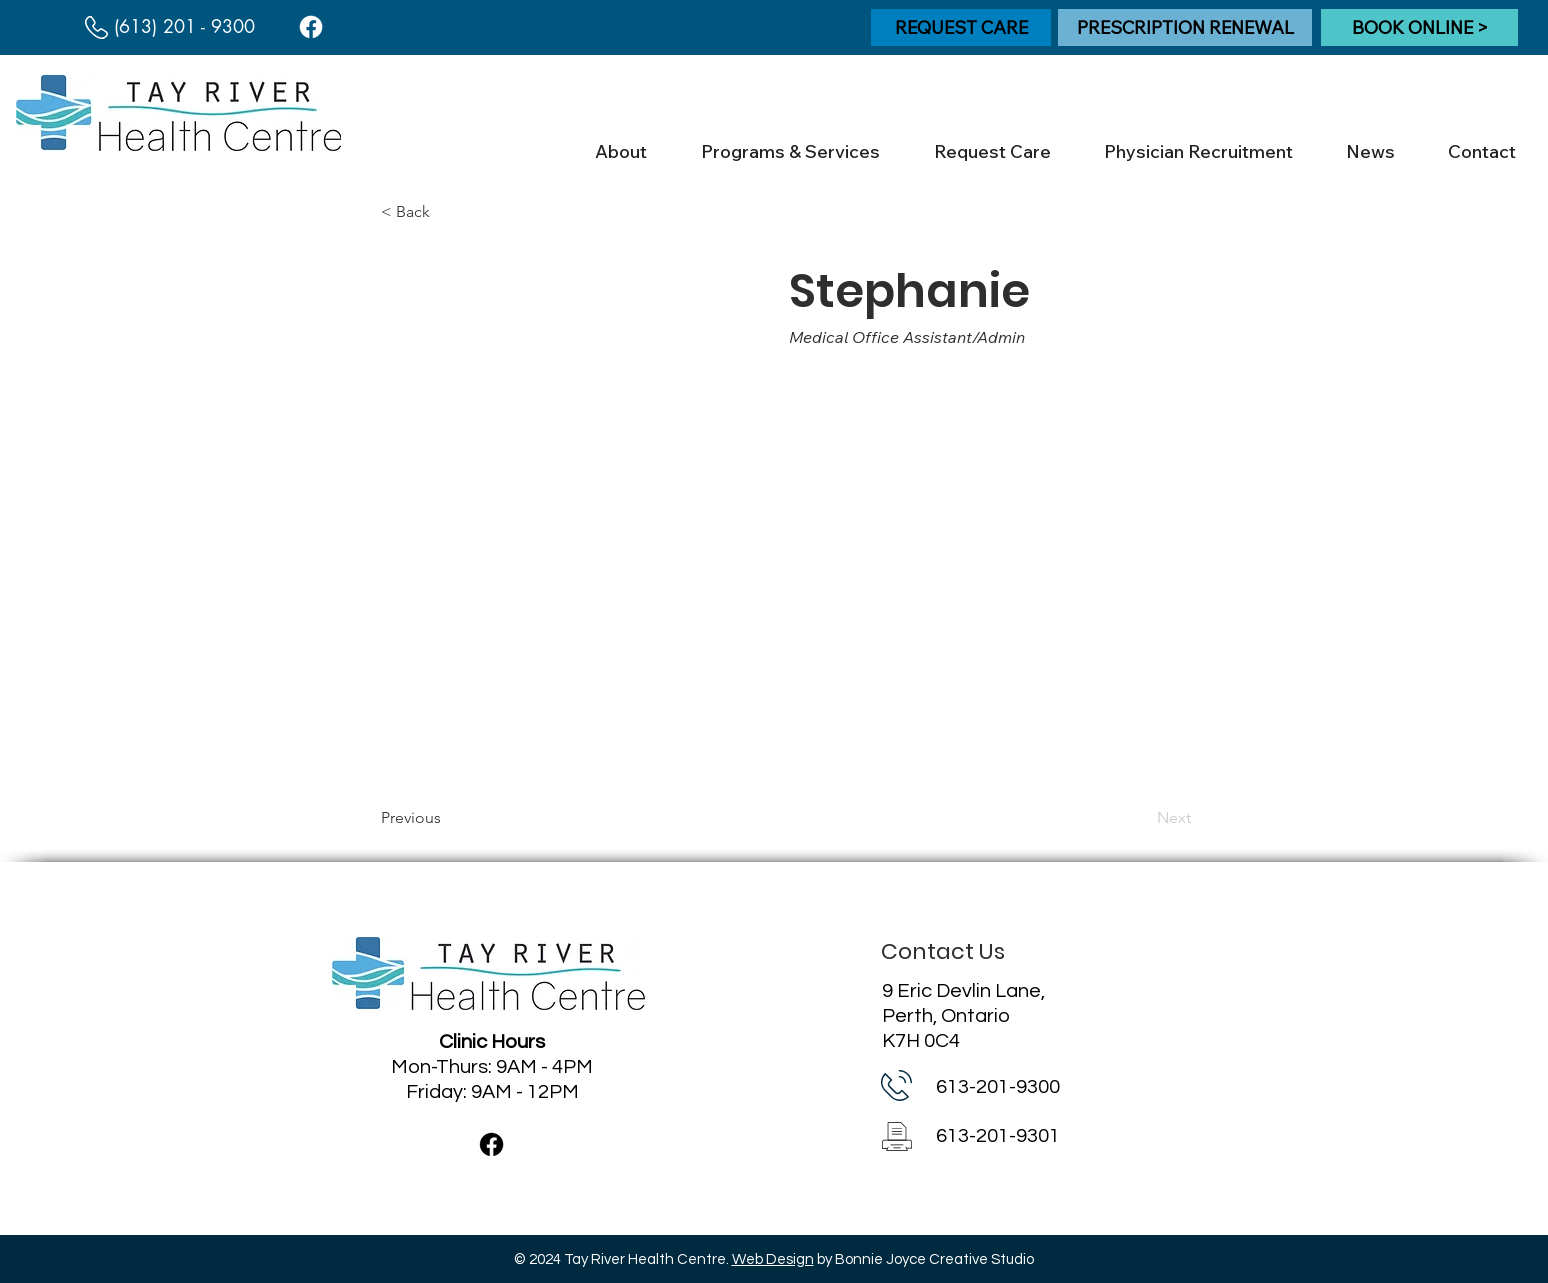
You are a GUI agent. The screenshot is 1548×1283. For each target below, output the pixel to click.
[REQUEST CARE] (961, 27)
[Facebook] (311, 27)
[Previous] (447, 818)
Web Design (773, 1259)
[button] (620, 152)
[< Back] (447, 212)
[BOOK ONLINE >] (1419, 27)
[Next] (1141, 818)
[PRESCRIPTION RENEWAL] (1185, 27)
